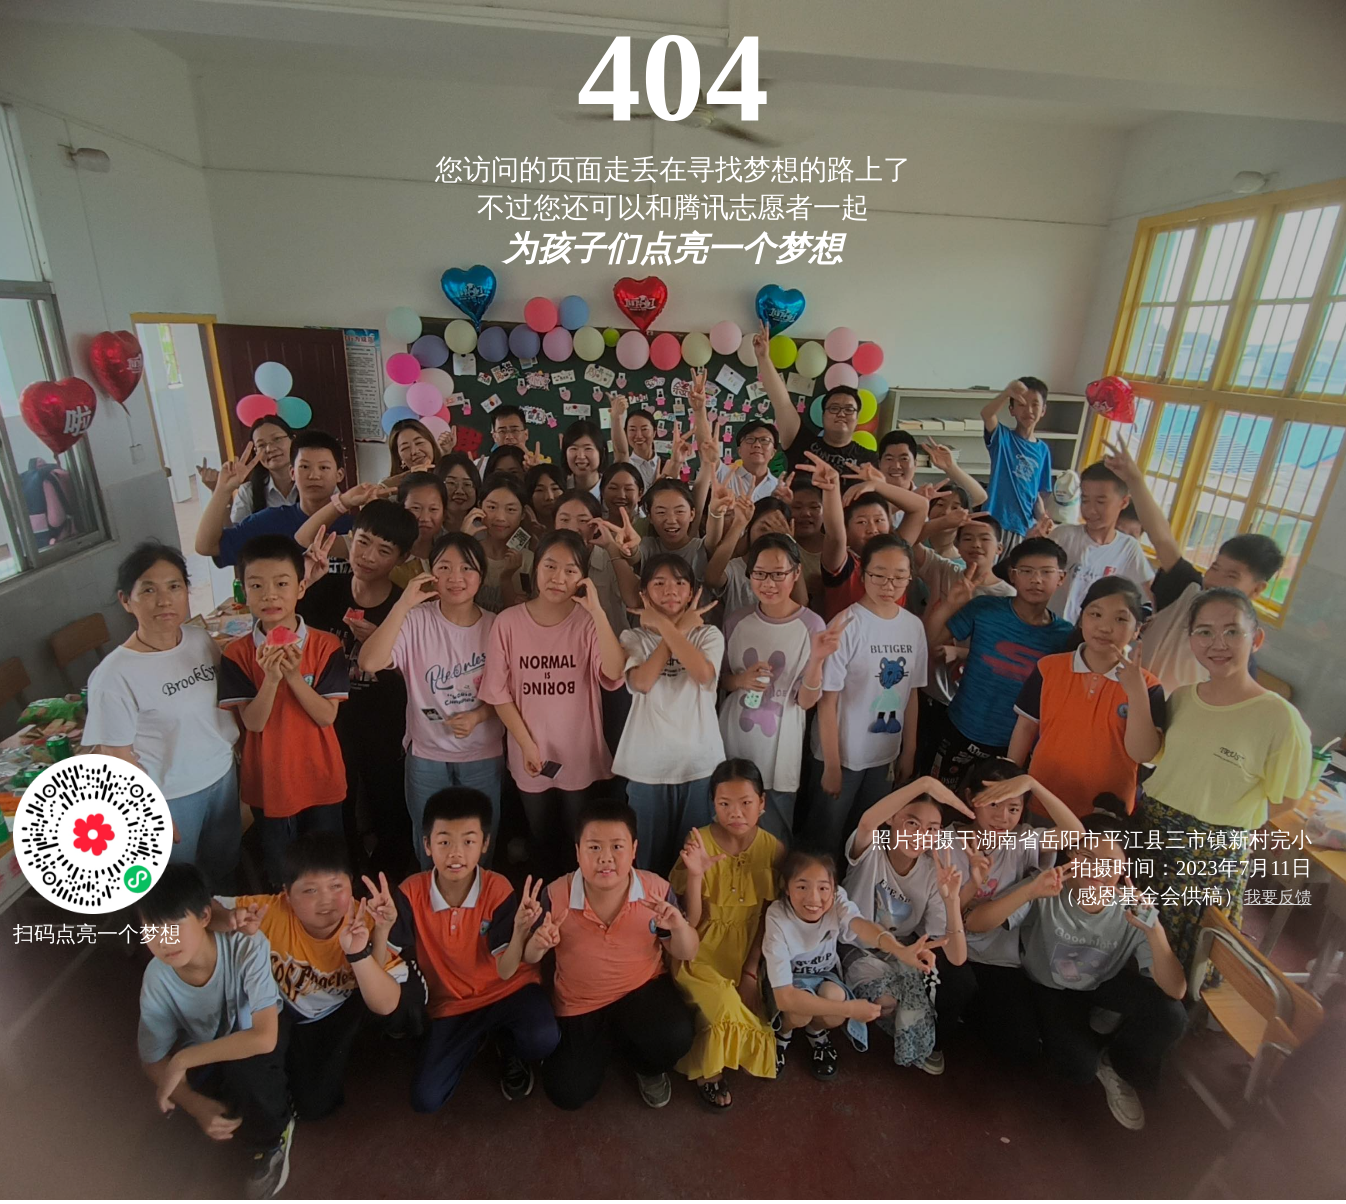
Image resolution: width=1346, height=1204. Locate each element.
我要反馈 (1278, 897)
